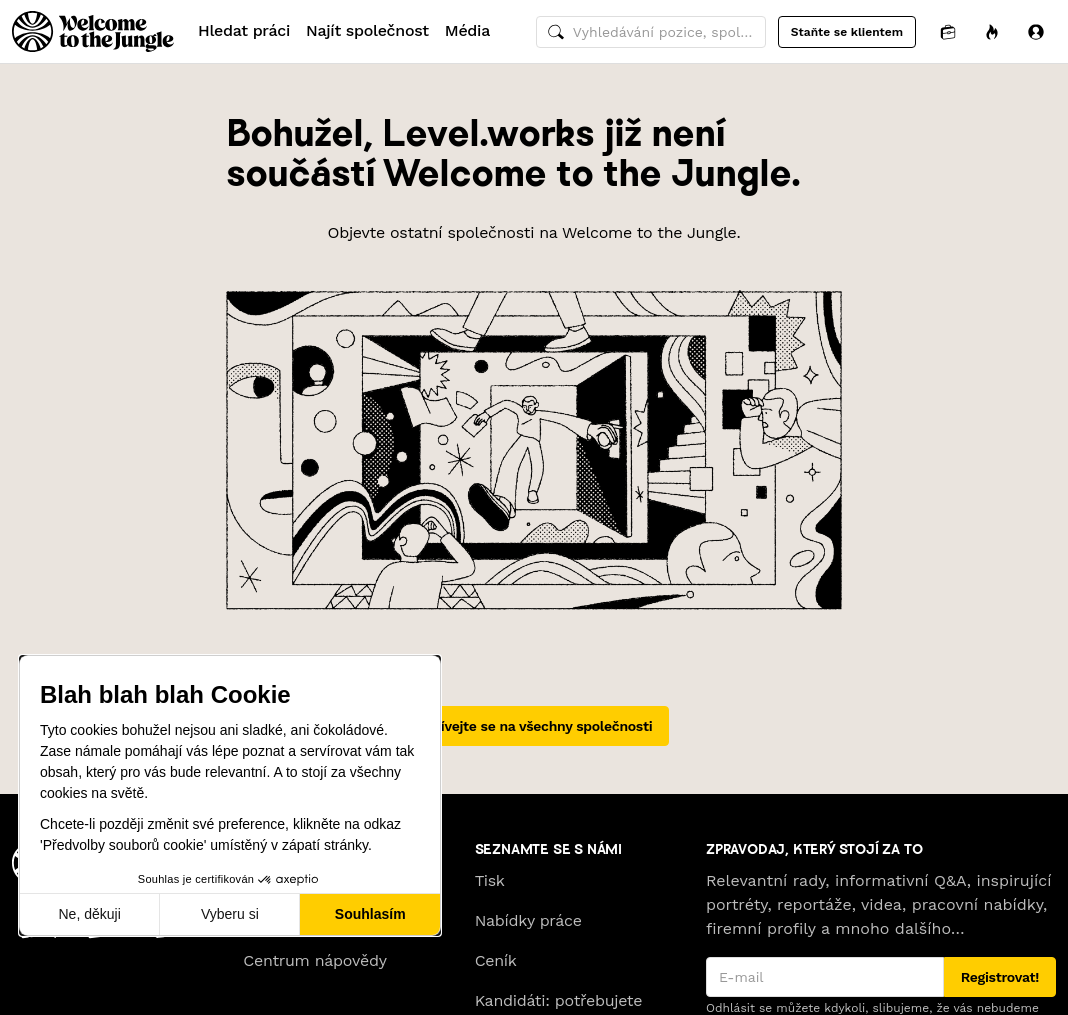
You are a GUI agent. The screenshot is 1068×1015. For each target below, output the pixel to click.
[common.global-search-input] (651, 32)
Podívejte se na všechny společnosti (534, 726)
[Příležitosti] (992, 31)
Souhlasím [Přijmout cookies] (370, 914)
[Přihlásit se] (1036, 31)
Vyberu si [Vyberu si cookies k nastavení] (230, 914)
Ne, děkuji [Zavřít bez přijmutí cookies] (89, 914)
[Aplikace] (948, 31)
